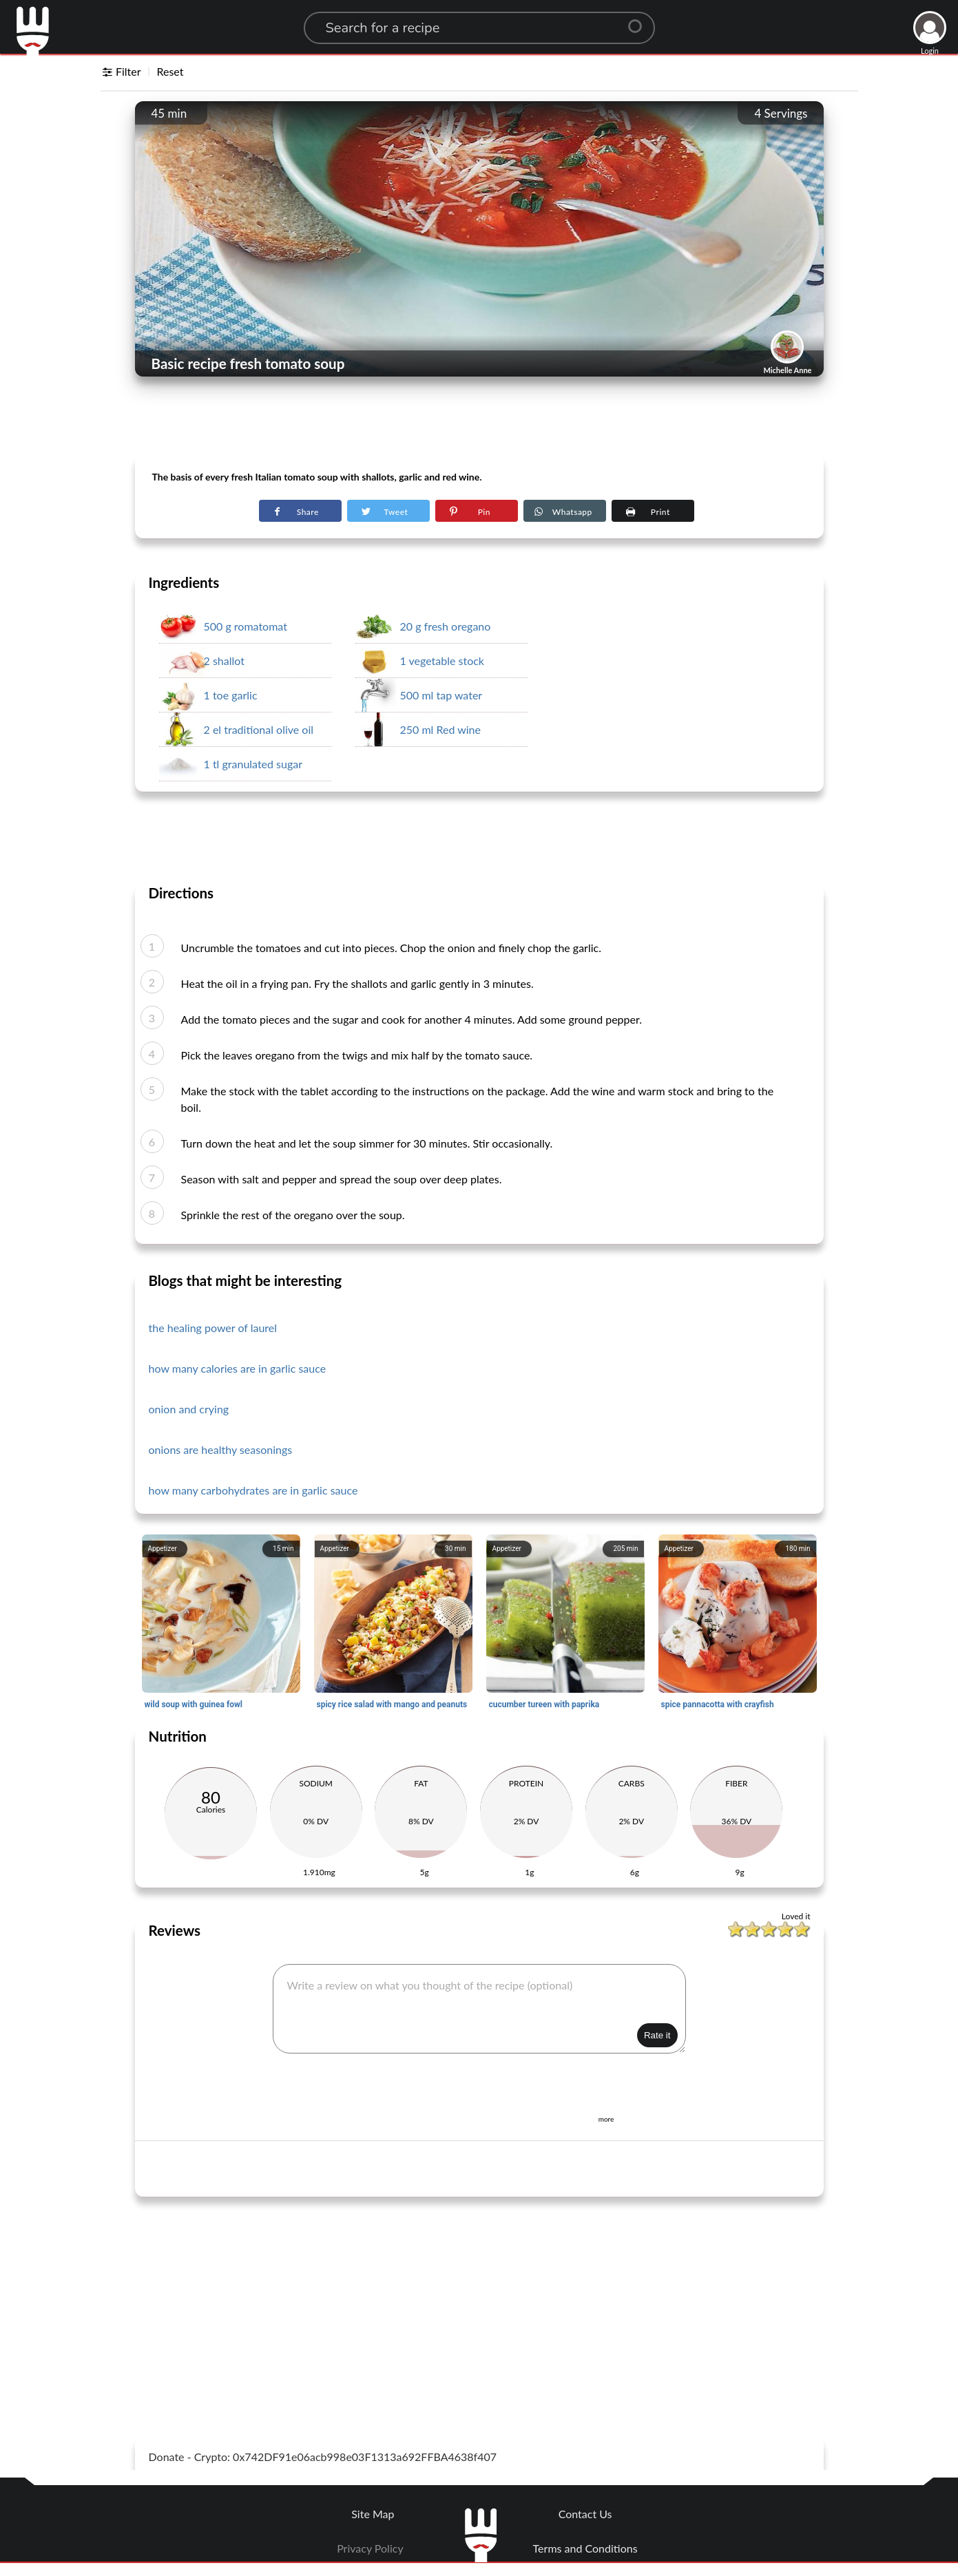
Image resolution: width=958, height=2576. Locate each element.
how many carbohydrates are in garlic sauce (253, 1490)
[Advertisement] (479, 421)
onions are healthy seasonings (221, 1449)
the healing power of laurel (213, 1327)
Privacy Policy (370, 2548)
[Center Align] (639, 20)
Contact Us (585, 2513)
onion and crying (189, 1408)
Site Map (372, 2513)
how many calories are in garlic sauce (237, 1368)
